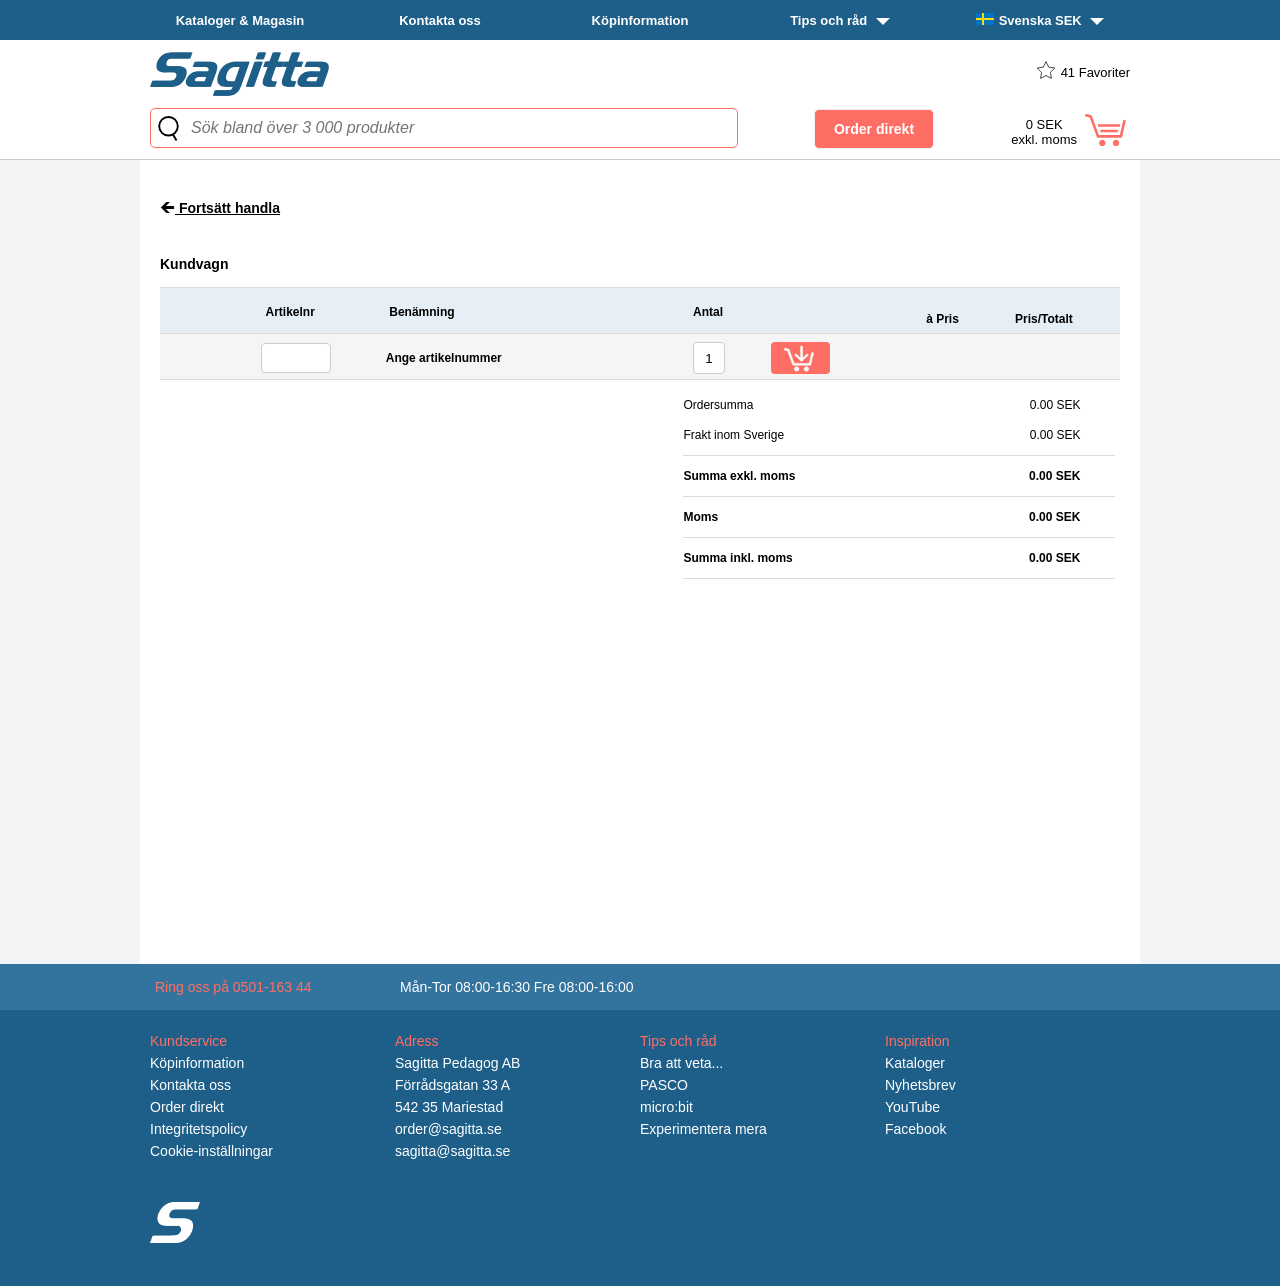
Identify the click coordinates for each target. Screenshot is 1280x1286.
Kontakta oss (440, 20)
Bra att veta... (681, 1063)
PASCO (664, 1085)
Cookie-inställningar (211, 1151)
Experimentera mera (703, 1129)
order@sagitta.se (448, 1129)
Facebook (915, 1129)
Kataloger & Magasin (240, 20)
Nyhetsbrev (920, 1085)
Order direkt (187, 1107)
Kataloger (915, 1063)
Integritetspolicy (198, 1129)
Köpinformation (640, 20)
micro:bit (666, 1107)
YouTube (912, 1107)
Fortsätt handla (220, 208)
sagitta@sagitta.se (452, 1151)
